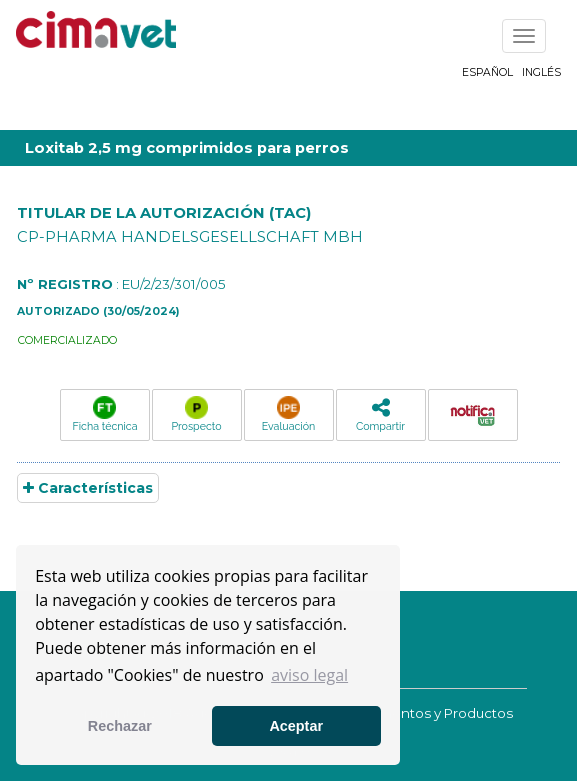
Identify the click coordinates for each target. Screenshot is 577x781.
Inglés (541, 72)
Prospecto (196, 414)
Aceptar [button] (296, 726)
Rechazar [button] (120, 726)
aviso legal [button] (309, 675)
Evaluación (288, 414)
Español (487, 72)
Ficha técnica (105, 414)
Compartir (380, 414)
